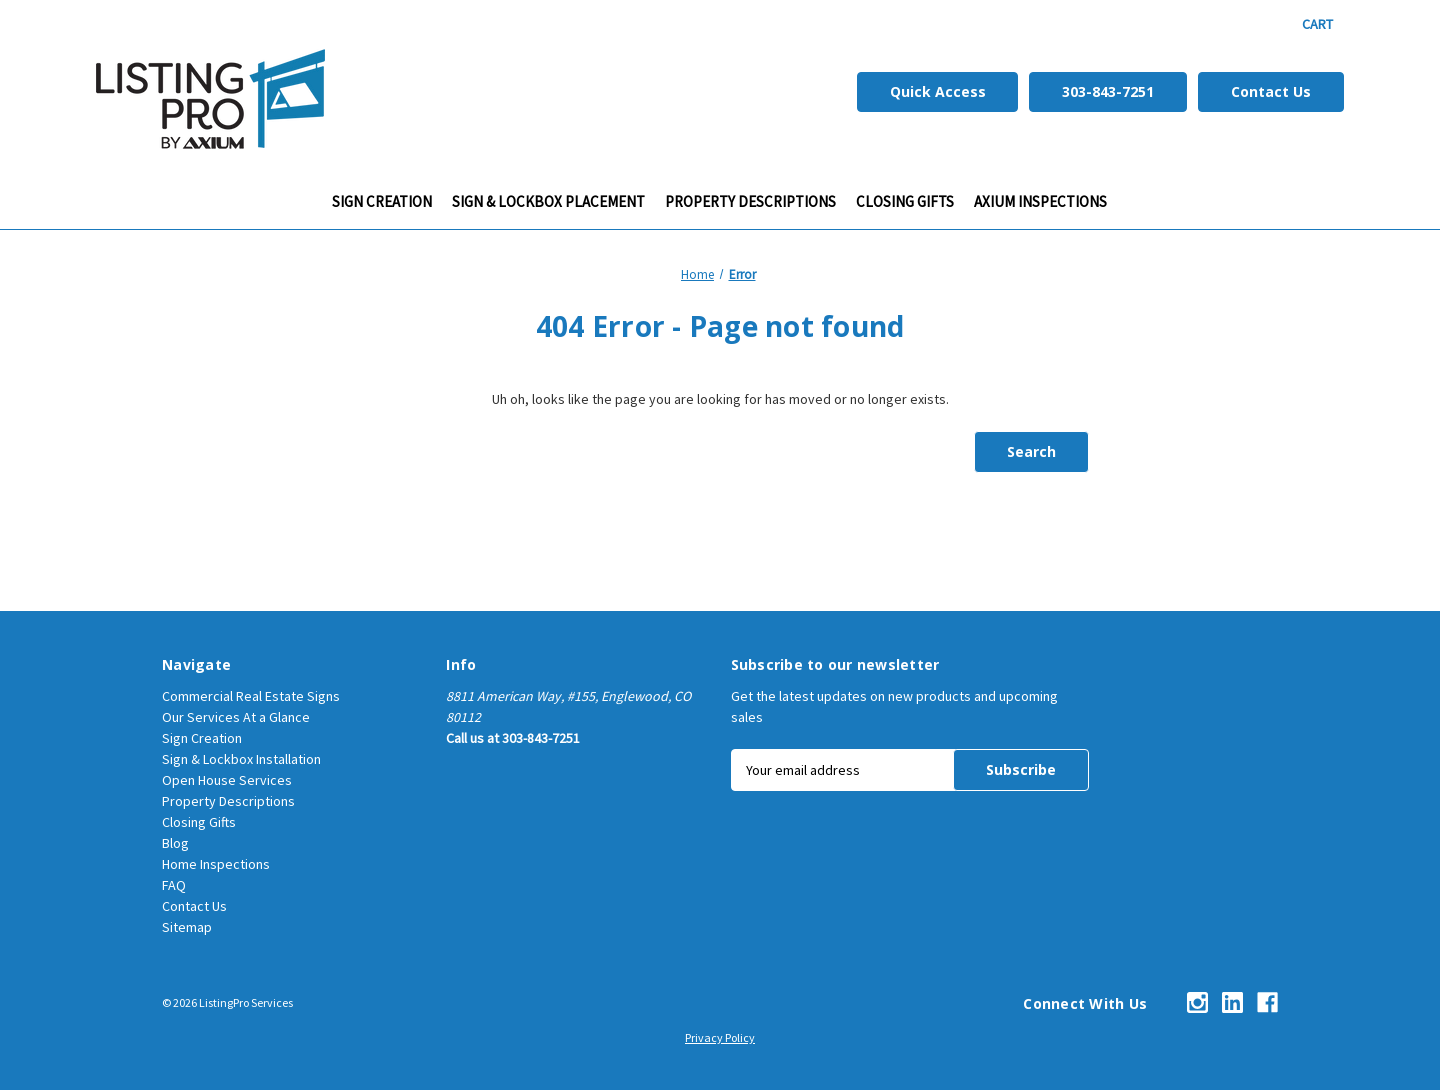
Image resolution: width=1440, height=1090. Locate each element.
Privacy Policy (720, 1037)
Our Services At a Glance (236, 717)
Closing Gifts (199, 822)
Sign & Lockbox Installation (241, 759)
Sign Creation (382, 201)
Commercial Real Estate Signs (251, 696)
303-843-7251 (1108, 91)
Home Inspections (216, 864)
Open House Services (227, 780)
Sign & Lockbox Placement (548, 201)
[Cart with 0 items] (1317, 24)
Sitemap (187, 927)
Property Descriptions (750, 201)
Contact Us (1271, 91)
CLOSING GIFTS (905, 201)
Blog (175, 843)
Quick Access (938, 91)
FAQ (174, 885)
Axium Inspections (1040, 201)
